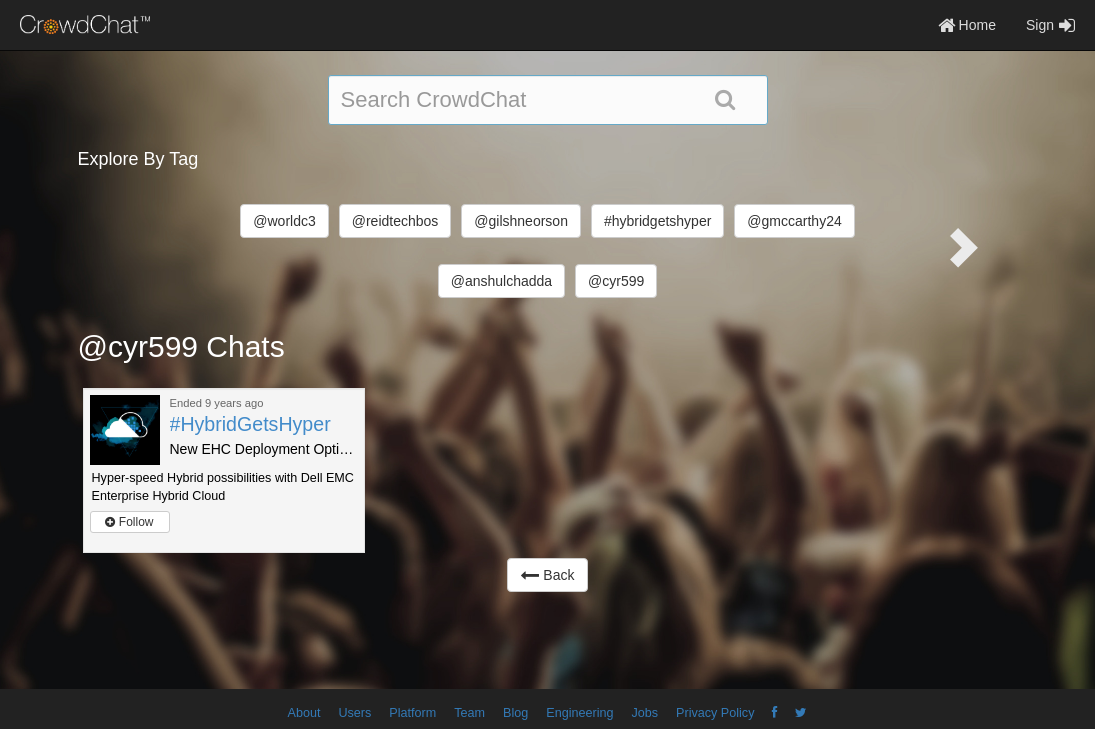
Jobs (644, 713)
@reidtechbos (395, 221)
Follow (129, 522)
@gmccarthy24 (794, 221)
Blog (515, 713)
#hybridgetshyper (657, 221)
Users (354, 713)
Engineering (579, 713)
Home (967, 25)
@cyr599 (616, 281)
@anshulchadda (501, 281)
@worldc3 (284, 221)
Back (547, 575)
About (304, 713)
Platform (412, 713)
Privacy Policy (715, 713)
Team (469, 713)
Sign (1050, 25)
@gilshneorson (521, 221)
